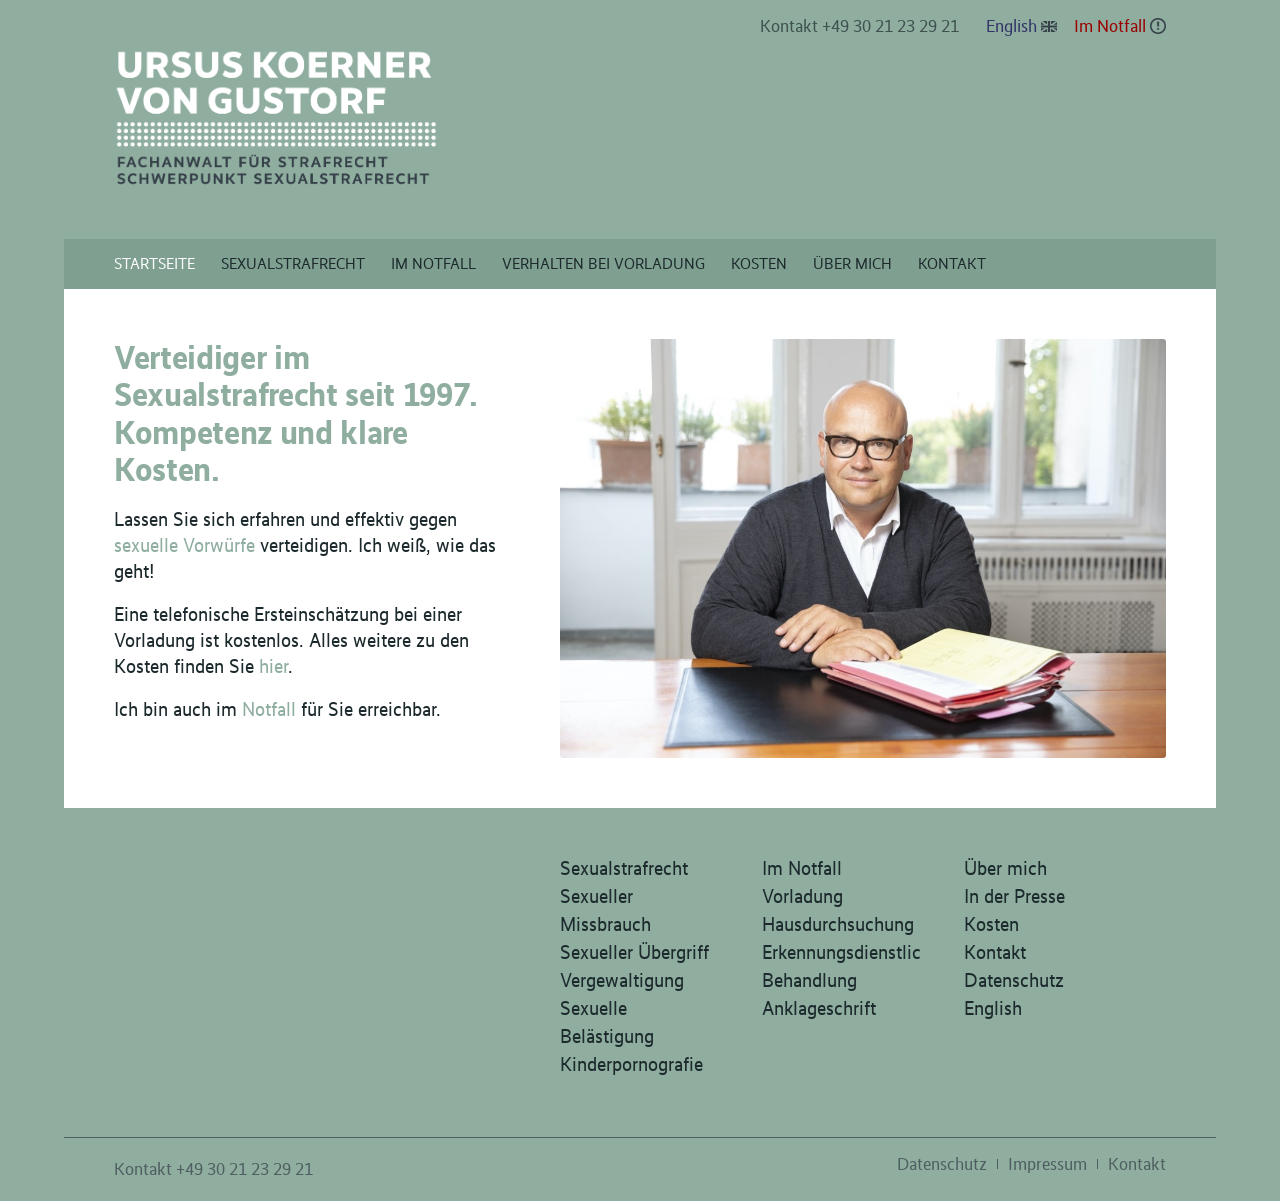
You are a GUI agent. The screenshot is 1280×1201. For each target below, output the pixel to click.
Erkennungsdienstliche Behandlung (842, 966)
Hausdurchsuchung (838, 924)
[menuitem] (860, 27)
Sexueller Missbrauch (605, 910)
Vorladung (802, 896)
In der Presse (1014, 896)
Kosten (991, 924)
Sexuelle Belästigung (607, 1022)
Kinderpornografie (631, 1064)
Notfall (269, 709)
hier (273, 666)
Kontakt (995, 952)
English (1011, 26)
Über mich (1005, 868)
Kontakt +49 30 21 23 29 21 (859, 26)
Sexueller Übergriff (634, 952)
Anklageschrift (819, 1008)
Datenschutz (1014, 980)
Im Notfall (1110, 26)
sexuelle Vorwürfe (184, 545)
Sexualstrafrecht (624, 868)
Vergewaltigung (622, 980)
